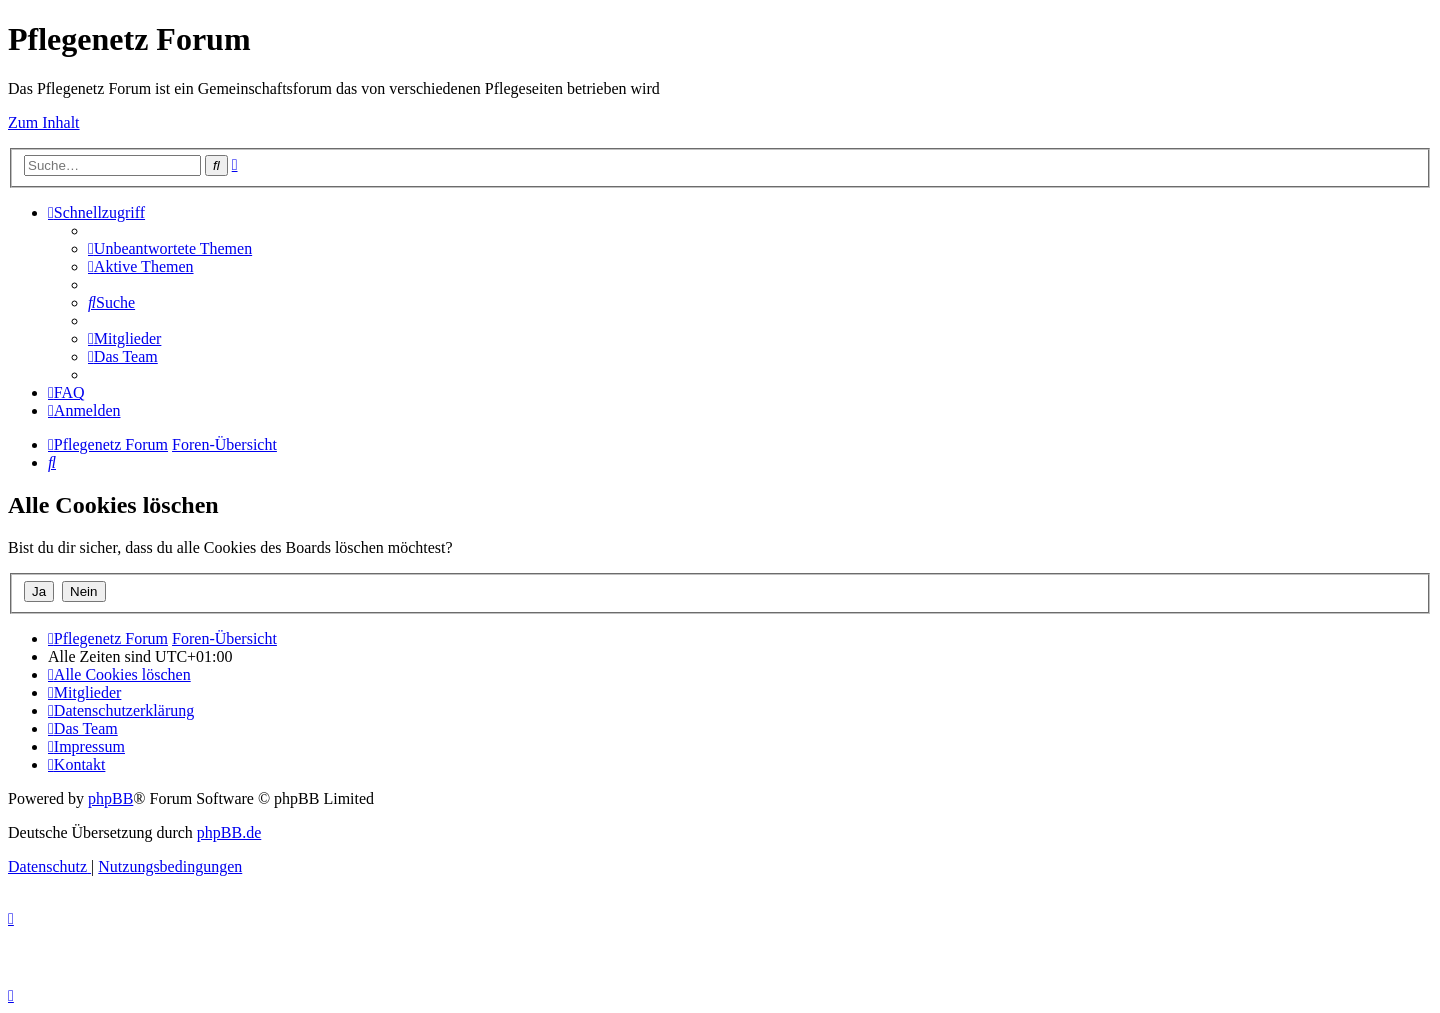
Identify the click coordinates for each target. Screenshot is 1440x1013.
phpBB (110, 798)
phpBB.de (229, 832)
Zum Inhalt (44, 122)
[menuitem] (170, 248)
